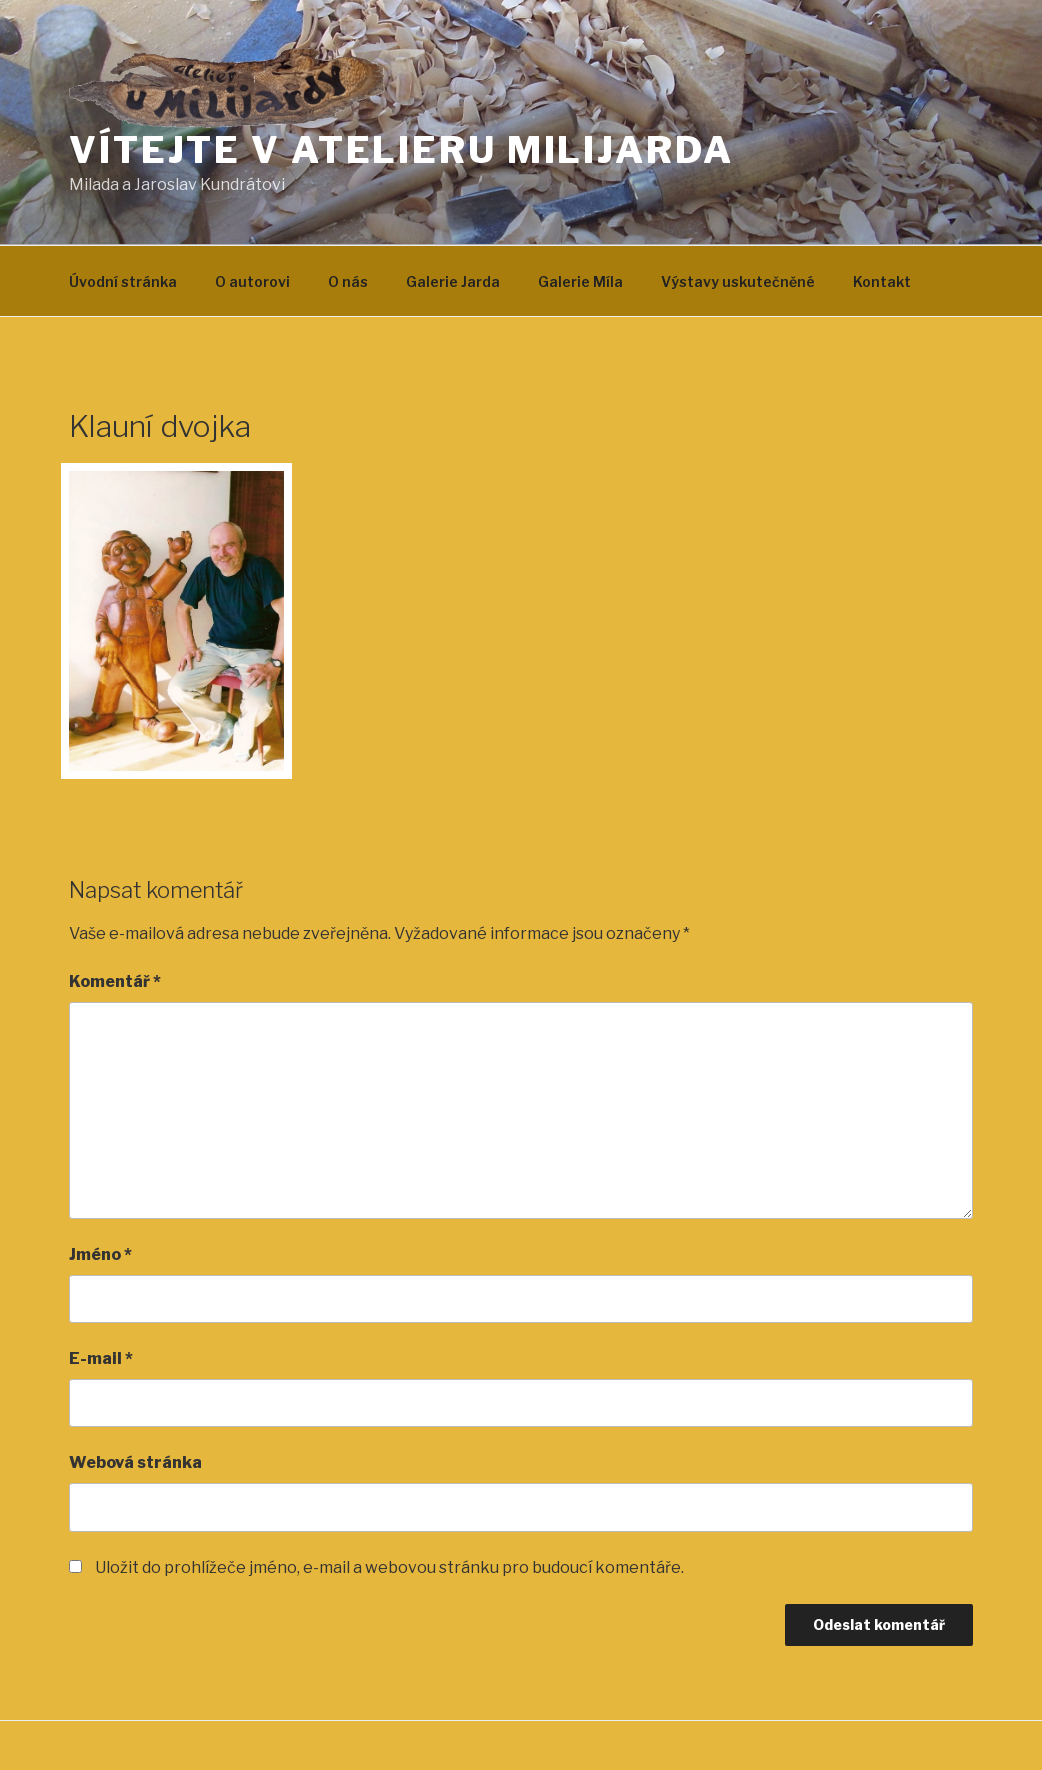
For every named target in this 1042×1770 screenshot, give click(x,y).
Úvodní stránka (123, 281)
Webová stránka (135, 1462)
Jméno (100, 1254)
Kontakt (882, 281)
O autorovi (252, 281)
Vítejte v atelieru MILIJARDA (401, 150)
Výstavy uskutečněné (738, 281)
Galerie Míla (580, 281)
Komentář (115, 981)
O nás (348, 281)
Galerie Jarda (453, 281)
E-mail (101, 1358)
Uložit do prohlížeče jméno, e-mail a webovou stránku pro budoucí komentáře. (389, 1567)
